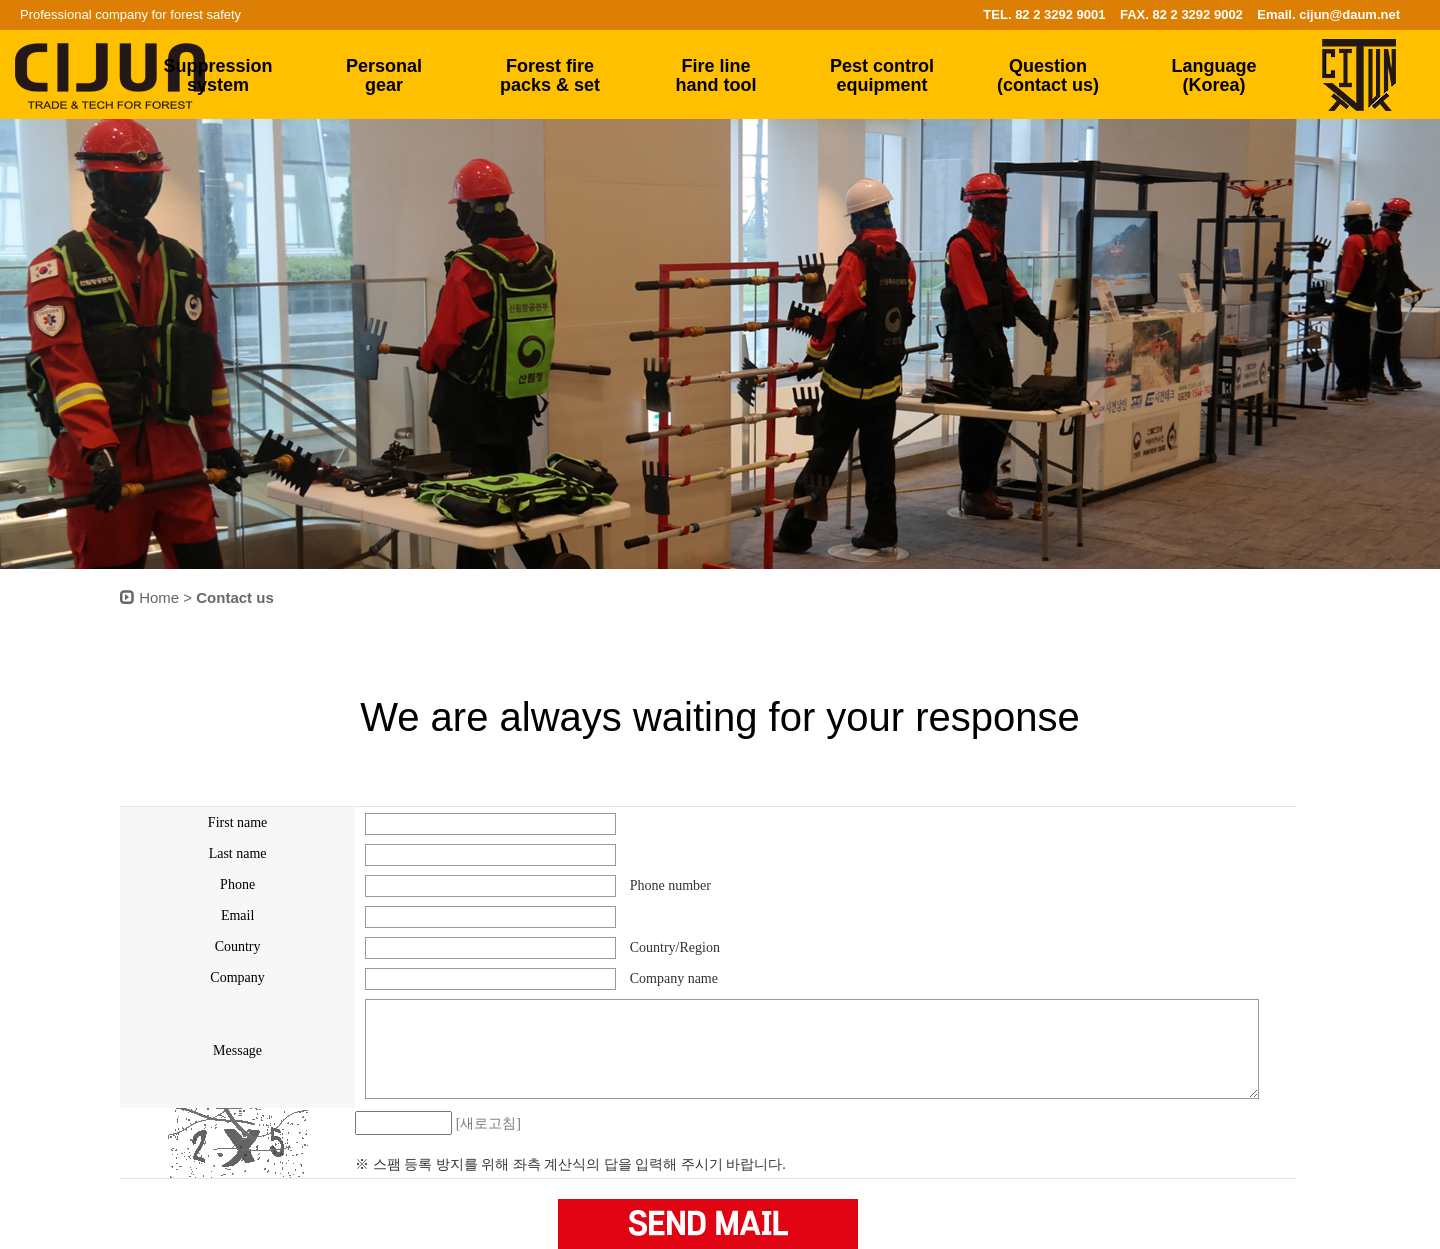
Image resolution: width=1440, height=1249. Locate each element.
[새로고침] (488, 1123)
